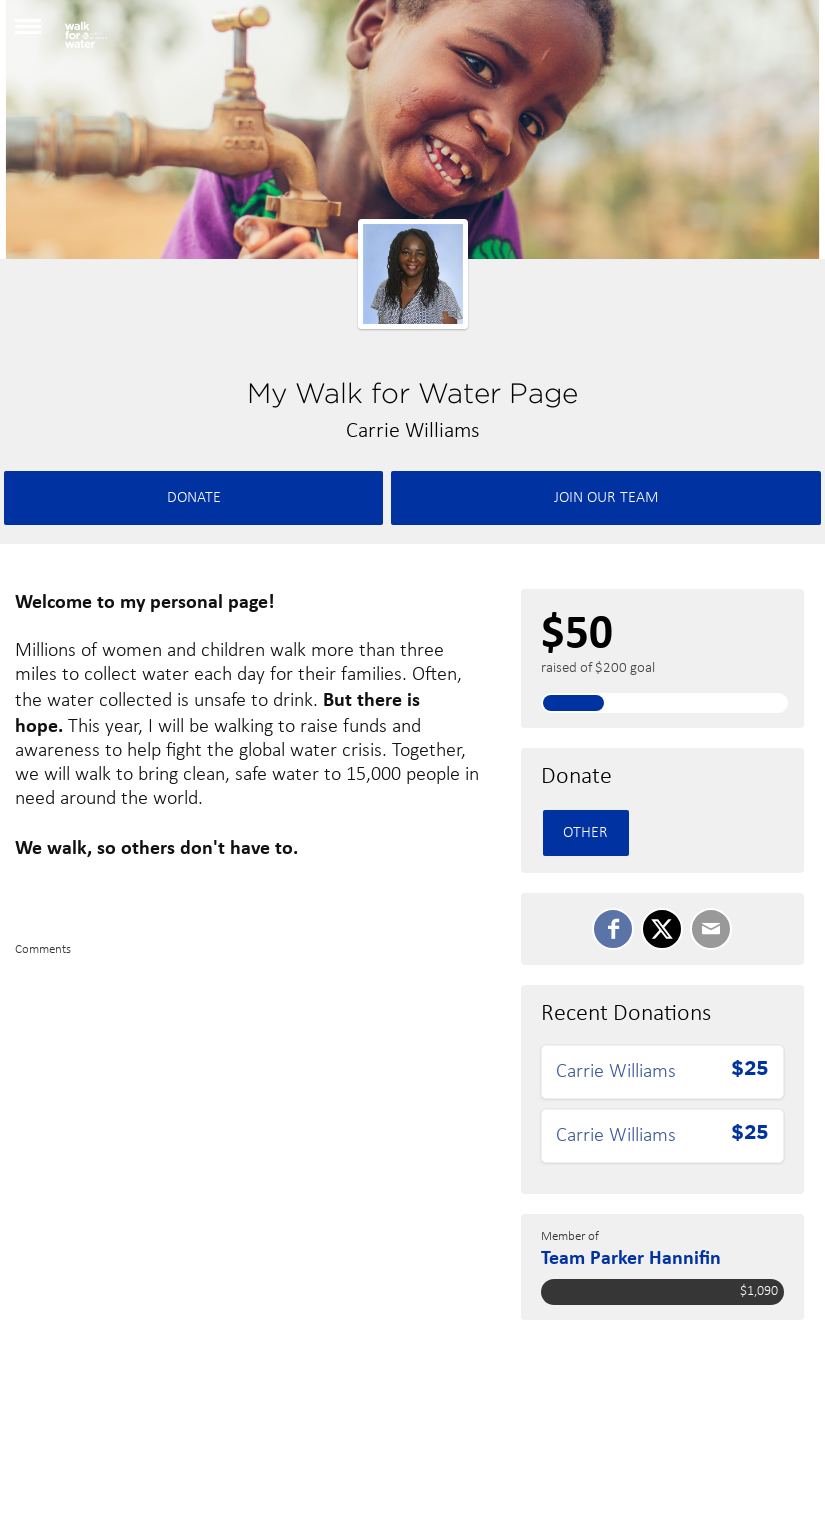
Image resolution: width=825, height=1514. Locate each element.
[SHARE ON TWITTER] (662, 929)
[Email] (711, 929)
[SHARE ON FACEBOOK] (613, 929)
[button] (28, 34)
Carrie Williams (616, 1072)
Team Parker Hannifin (631, 1257)
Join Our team (606, 498)
